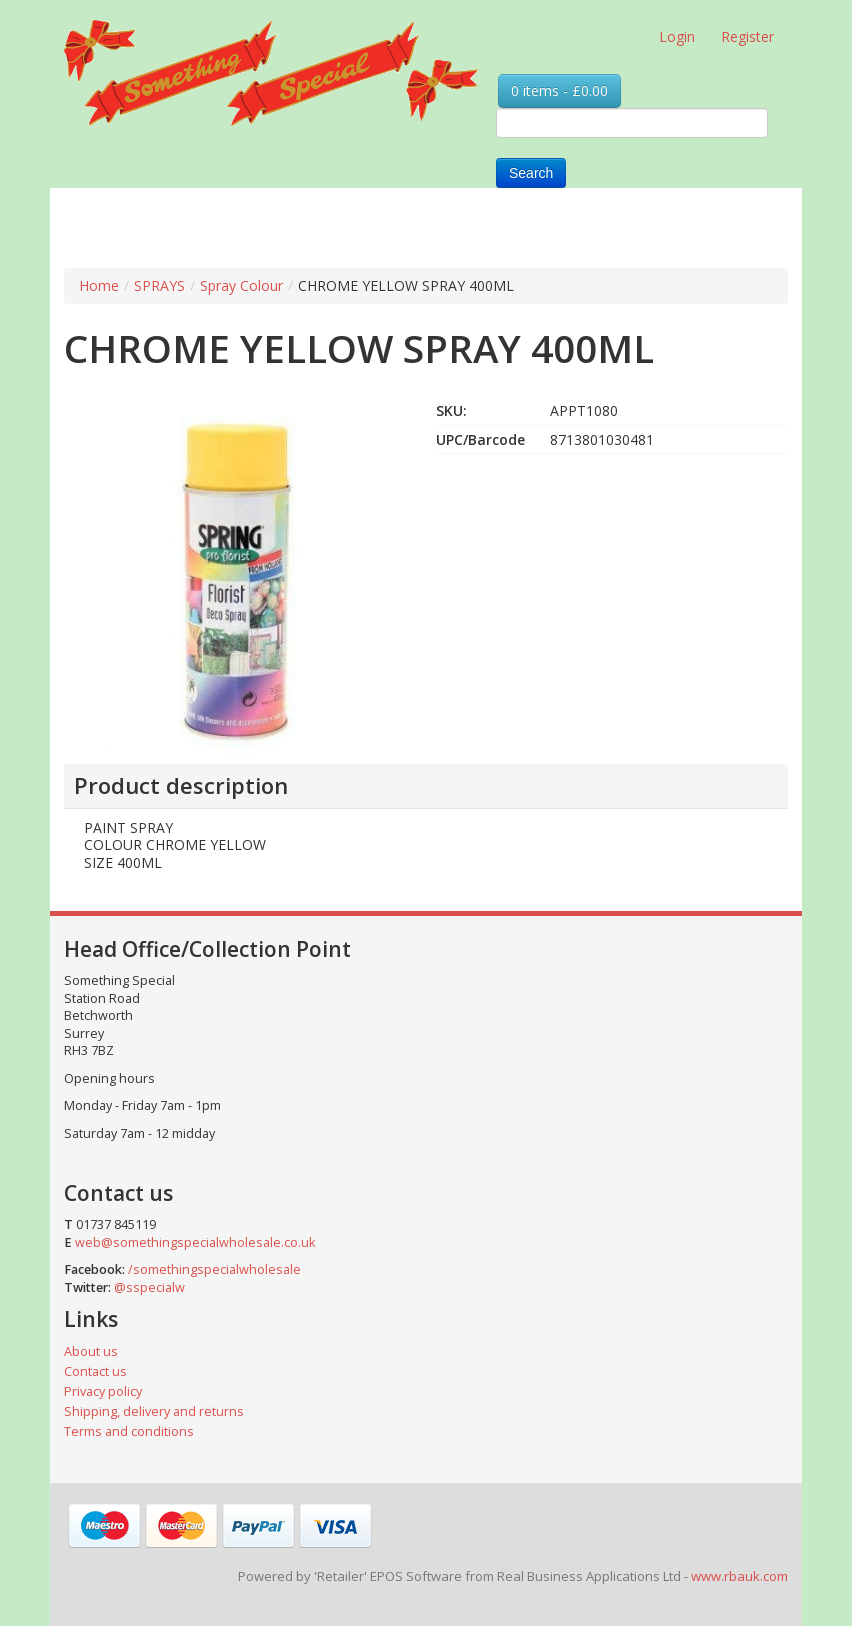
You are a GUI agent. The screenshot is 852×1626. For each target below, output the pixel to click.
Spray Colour (241, 285)
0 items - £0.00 (559, 90)
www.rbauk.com (739, 1576)
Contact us (95, 1371)
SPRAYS (159, 285)
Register (747, 36)
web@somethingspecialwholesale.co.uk (195, 1242)
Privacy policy (103, 1391)
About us (91, 1351)
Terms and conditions (129, 1431)
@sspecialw (149, 1287)
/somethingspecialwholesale (214, 1269)
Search (531, 173)
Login (677, 36)
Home (99, 285)
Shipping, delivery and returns (154, 1411)
